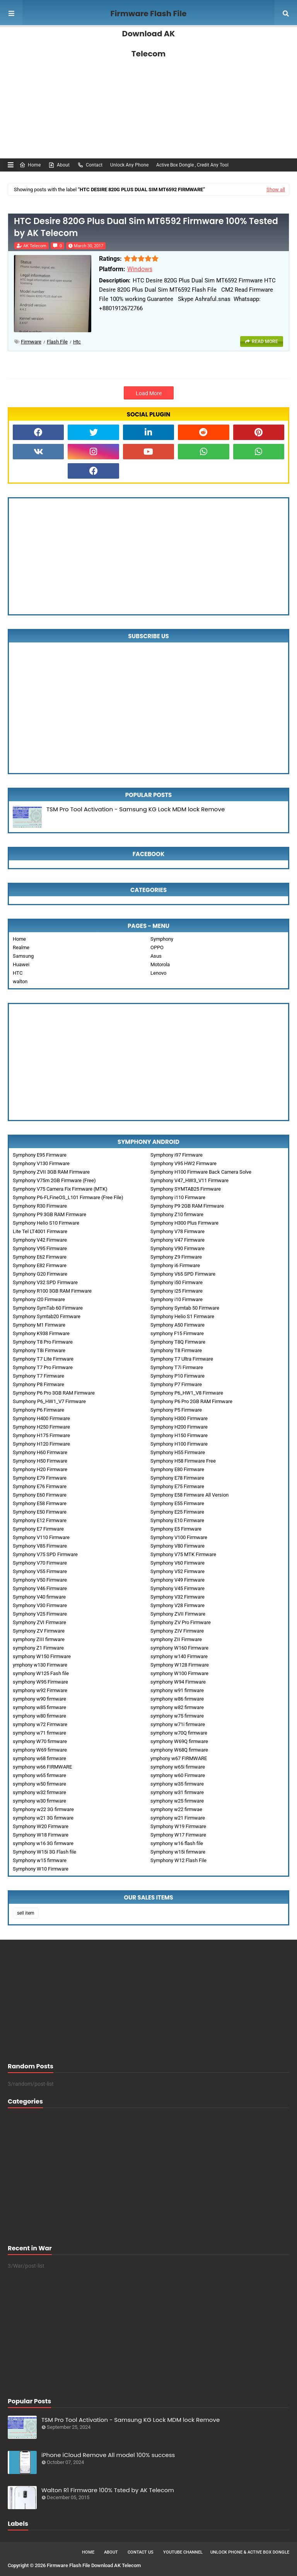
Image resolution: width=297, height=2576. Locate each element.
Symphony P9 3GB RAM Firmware (49, 1214)
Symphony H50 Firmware (40, 1461)
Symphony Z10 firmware (176, 1214)
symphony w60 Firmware (177, 1775)
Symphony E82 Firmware (40, 1265)
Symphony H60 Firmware (40, 1452)
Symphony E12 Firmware (40, 1520)
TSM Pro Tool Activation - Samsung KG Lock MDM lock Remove (135, 809)
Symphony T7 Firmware (38, 1376)
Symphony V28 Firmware (177, 1605)
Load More (149, 393)
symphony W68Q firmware (179, 1750)
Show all (275, 189)
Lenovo (158, 973)
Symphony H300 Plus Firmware (184, 1223)
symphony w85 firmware (39, 1707)
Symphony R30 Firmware (40, 1206)
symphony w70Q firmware (178, 1733)
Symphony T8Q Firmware (177, 1342)
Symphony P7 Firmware (176, 1384)
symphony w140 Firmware (179, 1656)
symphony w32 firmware (39, 1792)
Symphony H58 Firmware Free (183, 1461)
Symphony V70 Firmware (40, 1563)
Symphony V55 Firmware (40, 1571)
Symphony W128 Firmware (179, 1665)
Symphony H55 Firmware (177, 1452)
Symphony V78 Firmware (177, 1231)
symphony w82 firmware (177, 1707)
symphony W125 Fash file (41, 1673)
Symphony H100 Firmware (179, 1444)
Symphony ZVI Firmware (39, 1622)
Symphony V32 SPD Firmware (45, 1282)
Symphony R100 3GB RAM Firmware (52, 1291)
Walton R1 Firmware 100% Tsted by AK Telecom (107, 2490)
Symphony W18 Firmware (40, 1835)
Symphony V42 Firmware (40, 1240)
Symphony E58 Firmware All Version (189, 1495)
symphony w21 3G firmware (43, 1818)
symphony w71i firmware (177, 1724)
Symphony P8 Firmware (38, 1384)
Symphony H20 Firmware (40, 1469)
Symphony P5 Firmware (176, 1410)
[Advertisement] (148, 93)
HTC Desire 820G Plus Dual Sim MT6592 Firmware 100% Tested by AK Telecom (146, 227)
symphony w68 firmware (39, 1758)
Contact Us (141, 2552)
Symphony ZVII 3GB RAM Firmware (51, 1172)
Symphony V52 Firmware (177, 1571)
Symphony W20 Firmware (40, 1826)
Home (30, 165)
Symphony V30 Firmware (40, 1605)
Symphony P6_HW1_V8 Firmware (186, 1393)
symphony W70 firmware (40, 1741)
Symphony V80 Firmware (177, 1546)
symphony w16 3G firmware (43, 1843)
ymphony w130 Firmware (40, 1665)
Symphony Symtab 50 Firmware (184, 1308)
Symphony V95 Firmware (40, 1248)
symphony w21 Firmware (177, 1818)
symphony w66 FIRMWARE (42, 1767)
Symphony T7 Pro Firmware (43, 1367)
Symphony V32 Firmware (177, 1597)
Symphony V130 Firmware (41, 1163)
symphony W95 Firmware (40, 1682)
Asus (156, 956)
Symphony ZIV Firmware (177, 1631)
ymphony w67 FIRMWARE (178, 1758)
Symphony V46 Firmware (40, 1588)
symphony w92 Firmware (40, 1690)
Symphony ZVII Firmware (177, 1614)
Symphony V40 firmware (39, 1597)
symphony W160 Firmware (179, 1648)
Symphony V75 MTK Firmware (183, 1554)
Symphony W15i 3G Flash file (44, 1852)
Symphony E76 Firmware (40, 1486)
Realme (21, 947)
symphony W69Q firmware (179, 1741)
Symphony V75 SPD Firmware (45, 1554)
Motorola (160, 964)
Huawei (21, 964)
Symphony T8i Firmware (39, 1350)
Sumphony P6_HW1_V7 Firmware (49, 1401)
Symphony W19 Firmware (178, 1826)
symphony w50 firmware (39, 1784)
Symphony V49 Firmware (177, 1580)
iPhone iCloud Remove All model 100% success (108, 2455)
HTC (17, 973)
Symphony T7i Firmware (176, 1367)
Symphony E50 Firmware (40, 1512)
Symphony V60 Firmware (177, 1563)
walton (20, 981)
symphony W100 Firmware (179, 1673)
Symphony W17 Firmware (178, 1835)
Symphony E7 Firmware (38, 1529)
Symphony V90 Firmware (177, 1248)
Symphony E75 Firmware (177, 1486)
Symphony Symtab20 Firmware (46, 1316)
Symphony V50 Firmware (40, 1580)
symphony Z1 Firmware (38, 1648)
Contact (89, 165)
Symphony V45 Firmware (177, 1588)
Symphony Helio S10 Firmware (46, 1223)
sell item (25, 1913)
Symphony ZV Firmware (39, 1631)
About (59, 165)
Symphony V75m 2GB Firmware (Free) (54, 1180)
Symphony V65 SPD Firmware (182, 1274)
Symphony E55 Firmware (177, 1503)
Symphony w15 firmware (40, 1860)
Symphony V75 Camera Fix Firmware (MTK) (60, 1189)
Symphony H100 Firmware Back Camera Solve (200, 1172)
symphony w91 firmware (177, 1690)
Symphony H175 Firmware (41, 1435)
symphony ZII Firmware (176, 1639)
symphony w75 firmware (177, 1716)
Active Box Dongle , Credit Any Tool (192, 165)
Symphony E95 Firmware (40, 1155)
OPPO (157, 947)
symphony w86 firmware (177, 1699)
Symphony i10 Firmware (176, 1299)
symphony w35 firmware (177, 1784)
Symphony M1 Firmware (39, 1325)
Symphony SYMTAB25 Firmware (185, 1189)
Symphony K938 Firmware (41, 1333)
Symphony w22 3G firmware (43, 1809)
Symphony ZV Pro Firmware (180, 1622)
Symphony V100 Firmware (178, 1537)
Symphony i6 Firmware (175, 1265)
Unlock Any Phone (129, 165)
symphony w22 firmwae (176, 1809)
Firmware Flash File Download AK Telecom (149, 33)
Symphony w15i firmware (177, 1852)
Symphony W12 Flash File (178, 1860)
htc (77, 342)
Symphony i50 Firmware (176, 1282)
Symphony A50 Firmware (177, 1325)
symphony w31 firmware (177, 1792)
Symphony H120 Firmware (41, 1444)
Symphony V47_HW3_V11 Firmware (189, 1180)
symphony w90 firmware (39, 1699)
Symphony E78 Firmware (177, 1478)
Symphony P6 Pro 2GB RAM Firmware (191, 1401)
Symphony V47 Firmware (177, 1240)
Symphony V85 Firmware (40, 1546)
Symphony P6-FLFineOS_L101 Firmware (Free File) (68, 1197)
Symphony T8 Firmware (176, 1350)
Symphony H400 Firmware (41, 1418)
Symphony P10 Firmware (177, 1376)
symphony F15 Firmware (177, 1333)
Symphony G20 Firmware (40, 1274)
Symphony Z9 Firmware (176, 1257)
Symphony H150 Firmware (179, 1435)
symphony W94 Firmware (178, 1682)
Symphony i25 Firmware (176, 1291)
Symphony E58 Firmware (40, 1503)
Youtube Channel (183, 2552)
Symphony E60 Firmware (40, 1495)
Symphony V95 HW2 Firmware (183, 1163)
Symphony (161, 939)
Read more (265, 341)
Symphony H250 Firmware (41, 1427)
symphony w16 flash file (176, 1843)
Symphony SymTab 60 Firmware (48, 1308)
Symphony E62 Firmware (40, 1257)
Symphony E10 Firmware (177, 1520)
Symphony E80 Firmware (177, 1469)
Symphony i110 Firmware (177, 1197)
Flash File (57, 342)
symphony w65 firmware (39, 1775)
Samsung (23, 956)
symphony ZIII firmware (39, 1639)
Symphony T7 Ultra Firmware (181, 1359)
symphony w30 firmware (39, 1801)
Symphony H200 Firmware (179, 1427)
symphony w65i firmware (177, 1767)
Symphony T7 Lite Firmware (43, 1359)
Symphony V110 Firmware (41, 1537)
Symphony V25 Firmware (40, 1614)
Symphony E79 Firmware (40, 1478)
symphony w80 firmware (39, 1716)
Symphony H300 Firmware (179, 1418)
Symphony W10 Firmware (40, 1869)
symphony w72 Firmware (40, 1724)
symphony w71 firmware (39, 1733)
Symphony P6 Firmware (38, 1410)
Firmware (31, 342)
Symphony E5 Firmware (175, 1529)
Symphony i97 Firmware (176, 1155)
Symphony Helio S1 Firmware (182, 1316)
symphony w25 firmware (177, 1801)
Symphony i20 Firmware (39, 1299)
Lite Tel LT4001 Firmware (40, 1231)
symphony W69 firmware (40, 1750)
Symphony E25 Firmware (177, 1512)
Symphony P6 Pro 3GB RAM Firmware (54, 1393)
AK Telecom (34, 245)
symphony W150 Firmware (42, 1656)
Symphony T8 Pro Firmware (43, 1342)
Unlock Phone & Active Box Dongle (249, 2552)
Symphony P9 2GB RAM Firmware (187, 1206)
